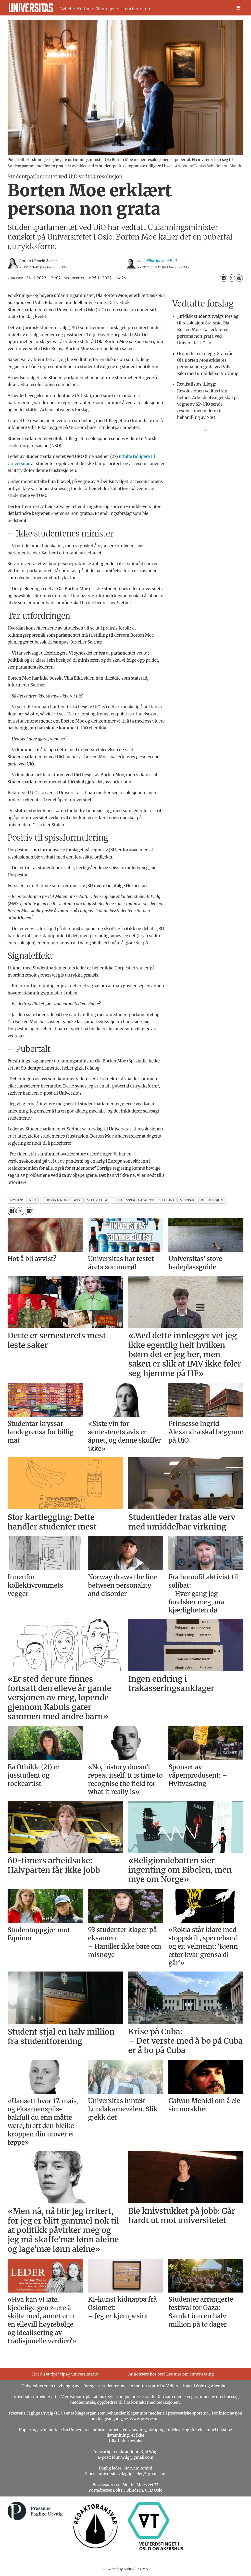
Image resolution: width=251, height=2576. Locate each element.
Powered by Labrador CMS (125, 2569)
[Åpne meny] (238, 8)
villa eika (97, 1200)
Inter (148, 9)
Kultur (83, 9)
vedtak (187, 1200)
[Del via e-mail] (239, 278)
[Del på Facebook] (223, 278)
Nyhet (66, 9)
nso (32, 1200)
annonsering (201, 2374)
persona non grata (61, 1200)
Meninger (105, 9)
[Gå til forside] (31, 7)
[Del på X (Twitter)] (231, 278)
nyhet (16, 1200)
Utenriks (129, 9)
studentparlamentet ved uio (144, 1200)
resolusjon (212, 1200)
